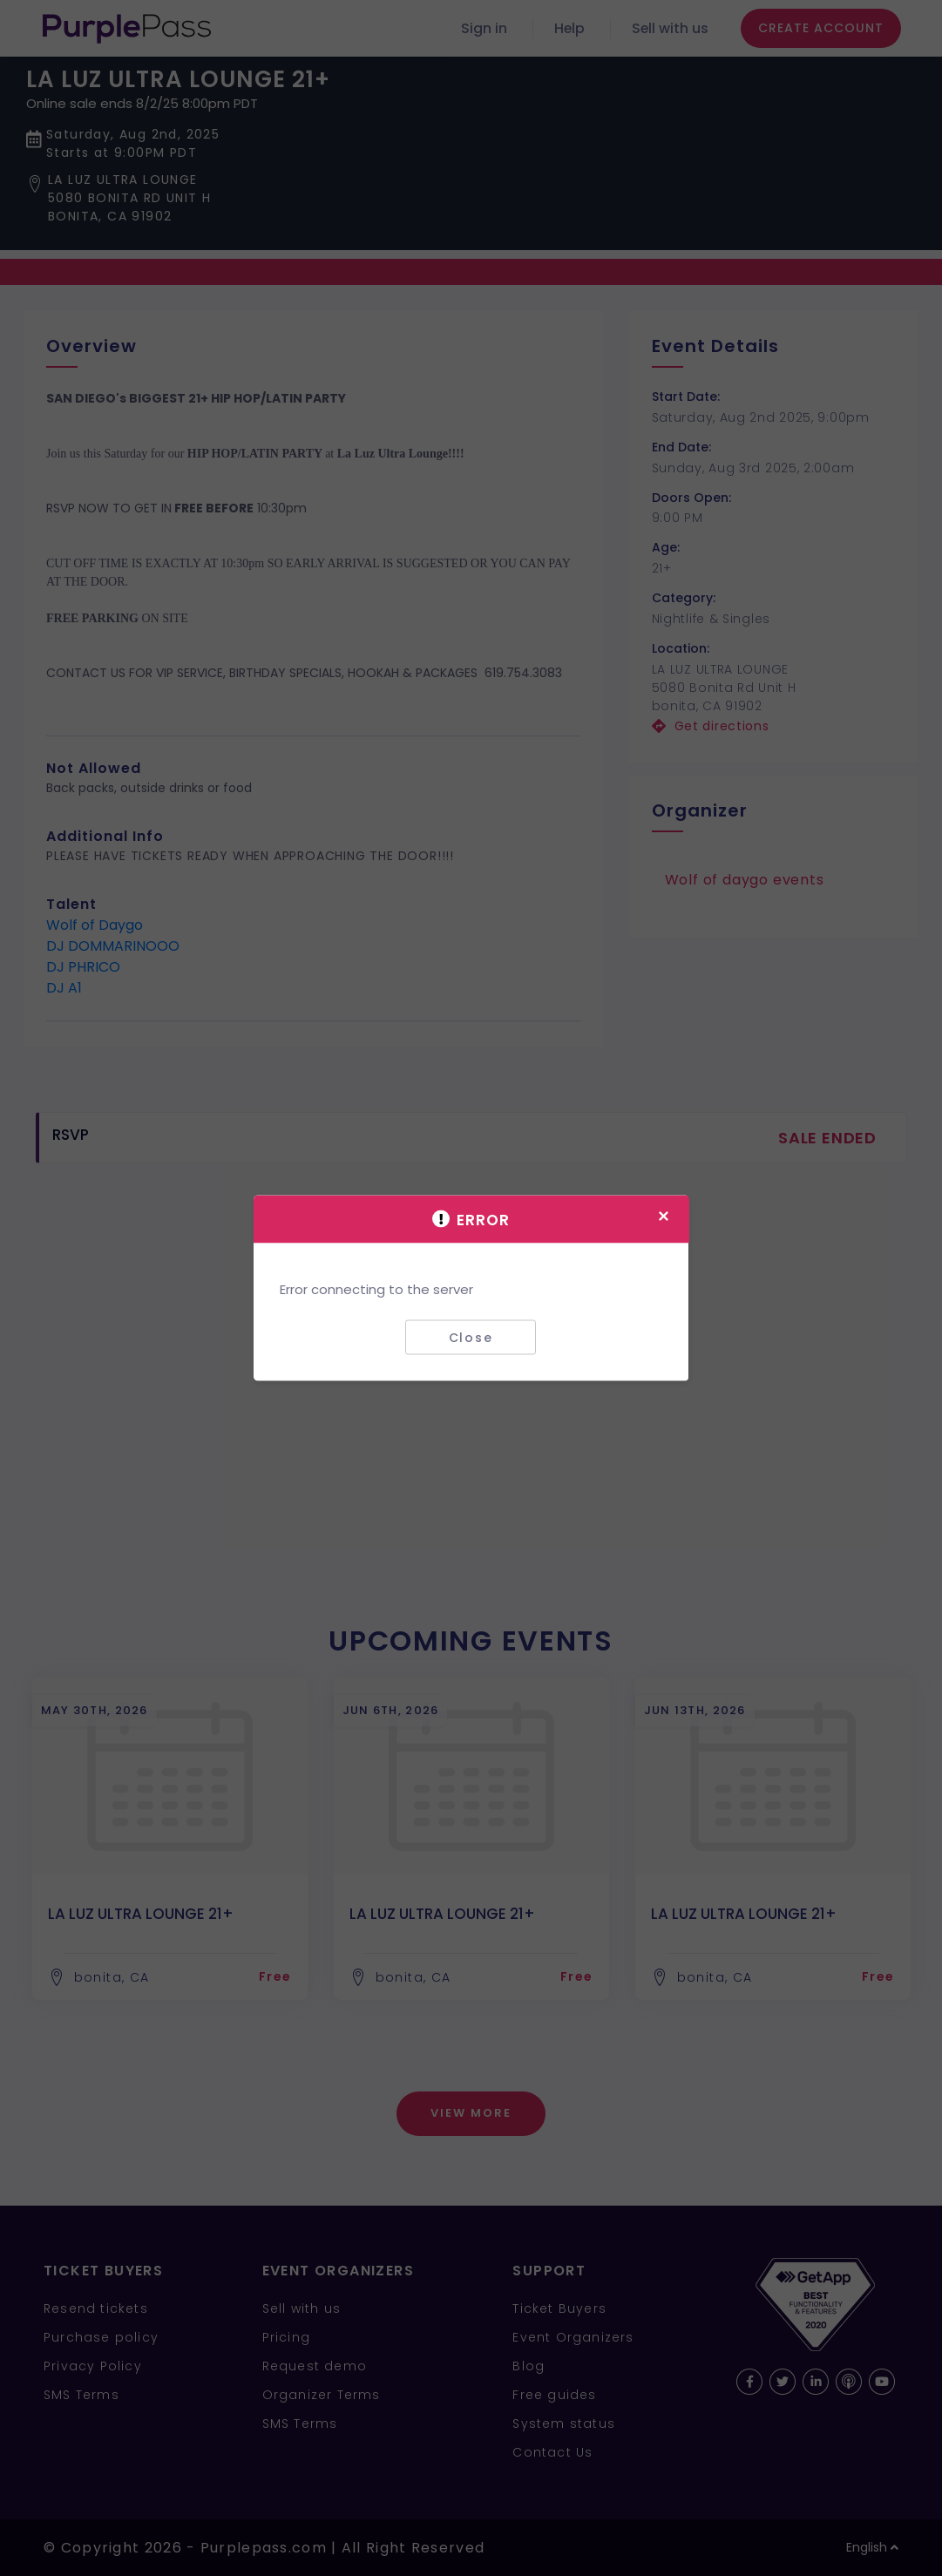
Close (471, 1337)
